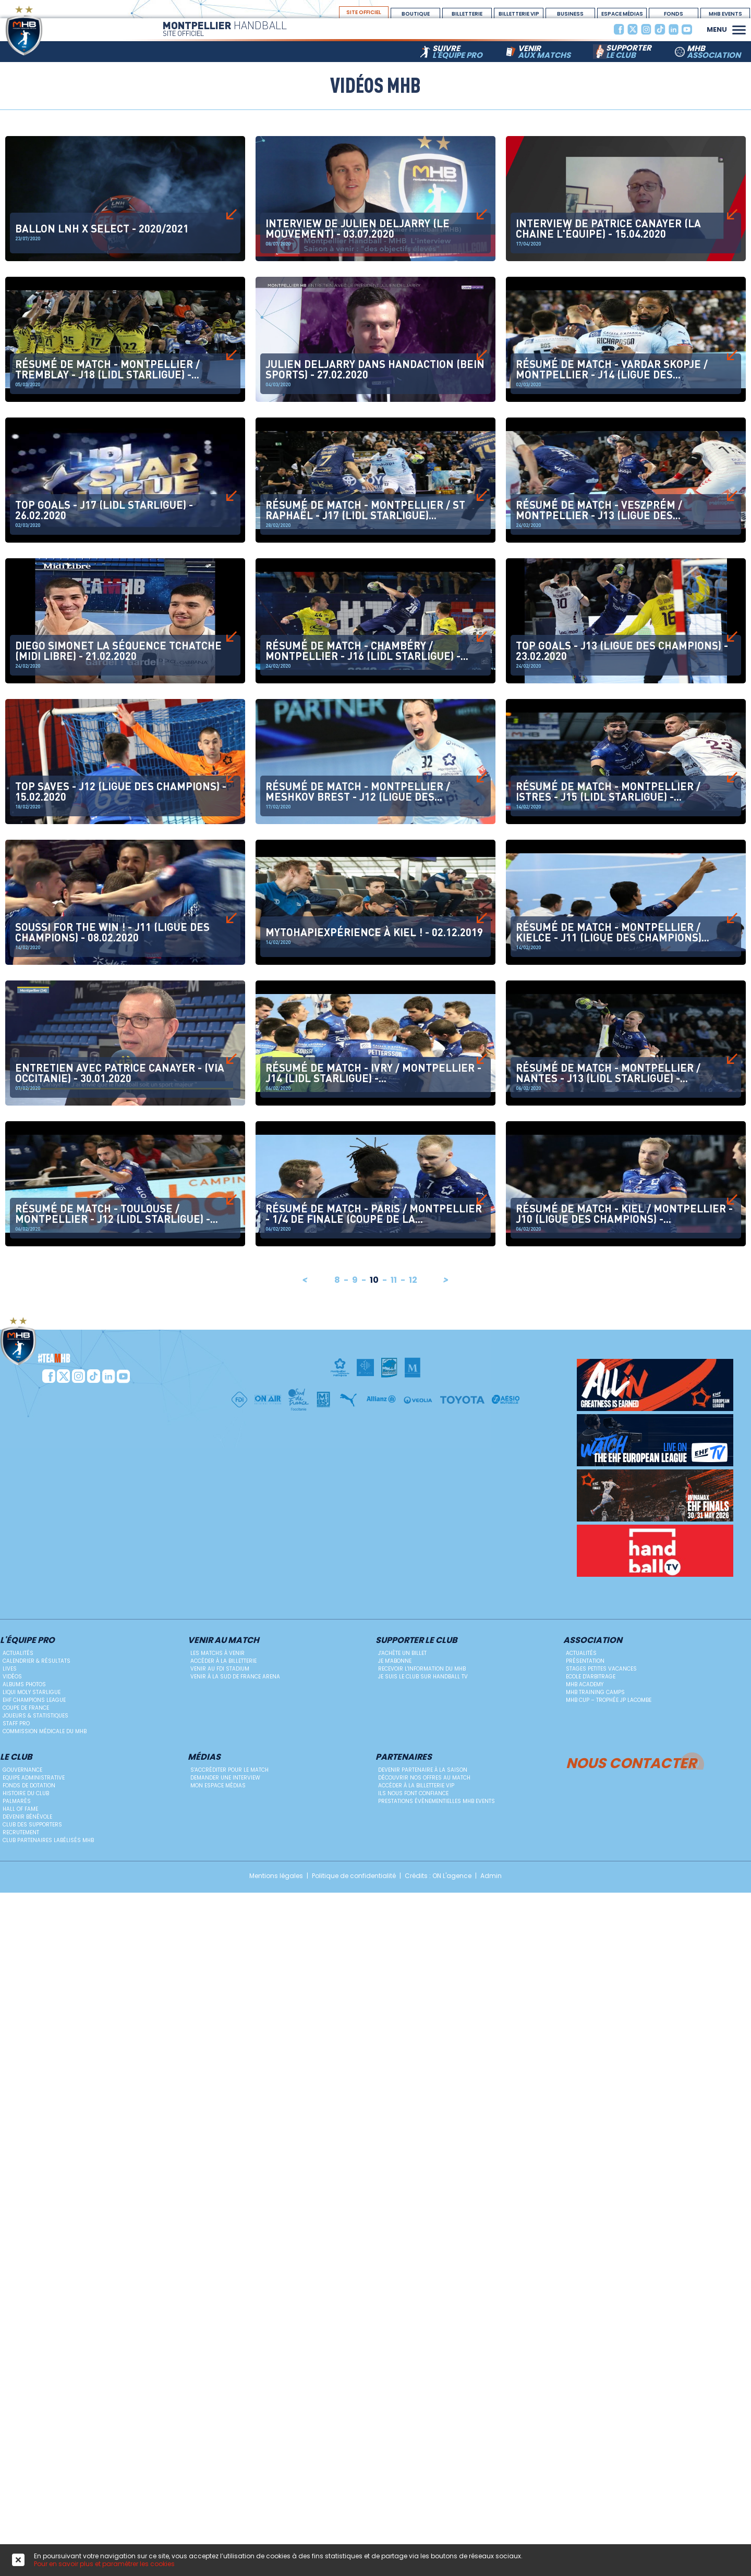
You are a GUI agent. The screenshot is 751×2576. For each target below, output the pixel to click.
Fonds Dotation (674, 14)
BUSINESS (570, 14)
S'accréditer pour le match (229, 1770)
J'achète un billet (402, 1653)
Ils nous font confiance (413, 1793)
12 (413, 1280)
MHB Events (725, 14)
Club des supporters (32, 1824)
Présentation (585, 1661)
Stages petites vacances (601, 1669)
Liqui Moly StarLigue (31, 1692)
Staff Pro (16, 1723)
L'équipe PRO (27, 1640)
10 (375, 1280)
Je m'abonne (394, 1661)
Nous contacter (631, 1761)
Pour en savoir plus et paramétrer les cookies (104, 2563)
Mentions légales (276, 1876)
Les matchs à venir (217, 1653)
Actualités (18, 1653)
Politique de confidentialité (354, 1876)
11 (394, 1280)
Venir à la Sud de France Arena (235, 1676)
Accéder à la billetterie (223, 1661)
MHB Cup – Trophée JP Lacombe (608, 1700)
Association (592, 1640)
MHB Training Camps (595, 1692)
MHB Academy (584, 1684)
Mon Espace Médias (218, 1785)
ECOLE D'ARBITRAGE (590, 1676)
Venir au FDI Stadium (219, 1669)
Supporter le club (416, 1640)
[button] (739, 28)
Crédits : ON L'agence (438, 1876)
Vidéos (12, 1676)
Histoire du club (26, 1793)
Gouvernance (22, 1770)
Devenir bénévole (27, 1817)
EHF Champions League (34, 1700)
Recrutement (21, 1832)
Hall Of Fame (20, 1809)
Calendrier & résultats (36, 1661)
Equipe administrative (34, 1778)
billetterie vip (519, 14)
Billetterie (467, 14)
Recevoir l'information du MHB (422, 1669)
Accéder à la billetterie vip (416, 1785)
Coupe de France (26, 1708)
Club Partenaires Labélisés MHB (48, 1840)
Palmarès (17, 1801)
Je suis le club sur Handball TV (423, 1676)
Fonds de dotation (29, 1785)
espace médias (622, 14)
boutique (416, 14)
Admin (491, 1876)
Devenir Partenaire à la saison (422, 1770)
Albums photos (24, 1684)
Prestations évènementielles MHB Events (436, 1801)
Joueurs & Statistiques (35, 1716)
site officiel (363, 12)
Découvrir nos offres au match (424, 1778)
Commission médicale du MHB (45, 1731)
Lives (10, 1669)
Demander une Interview (225, 1778)
